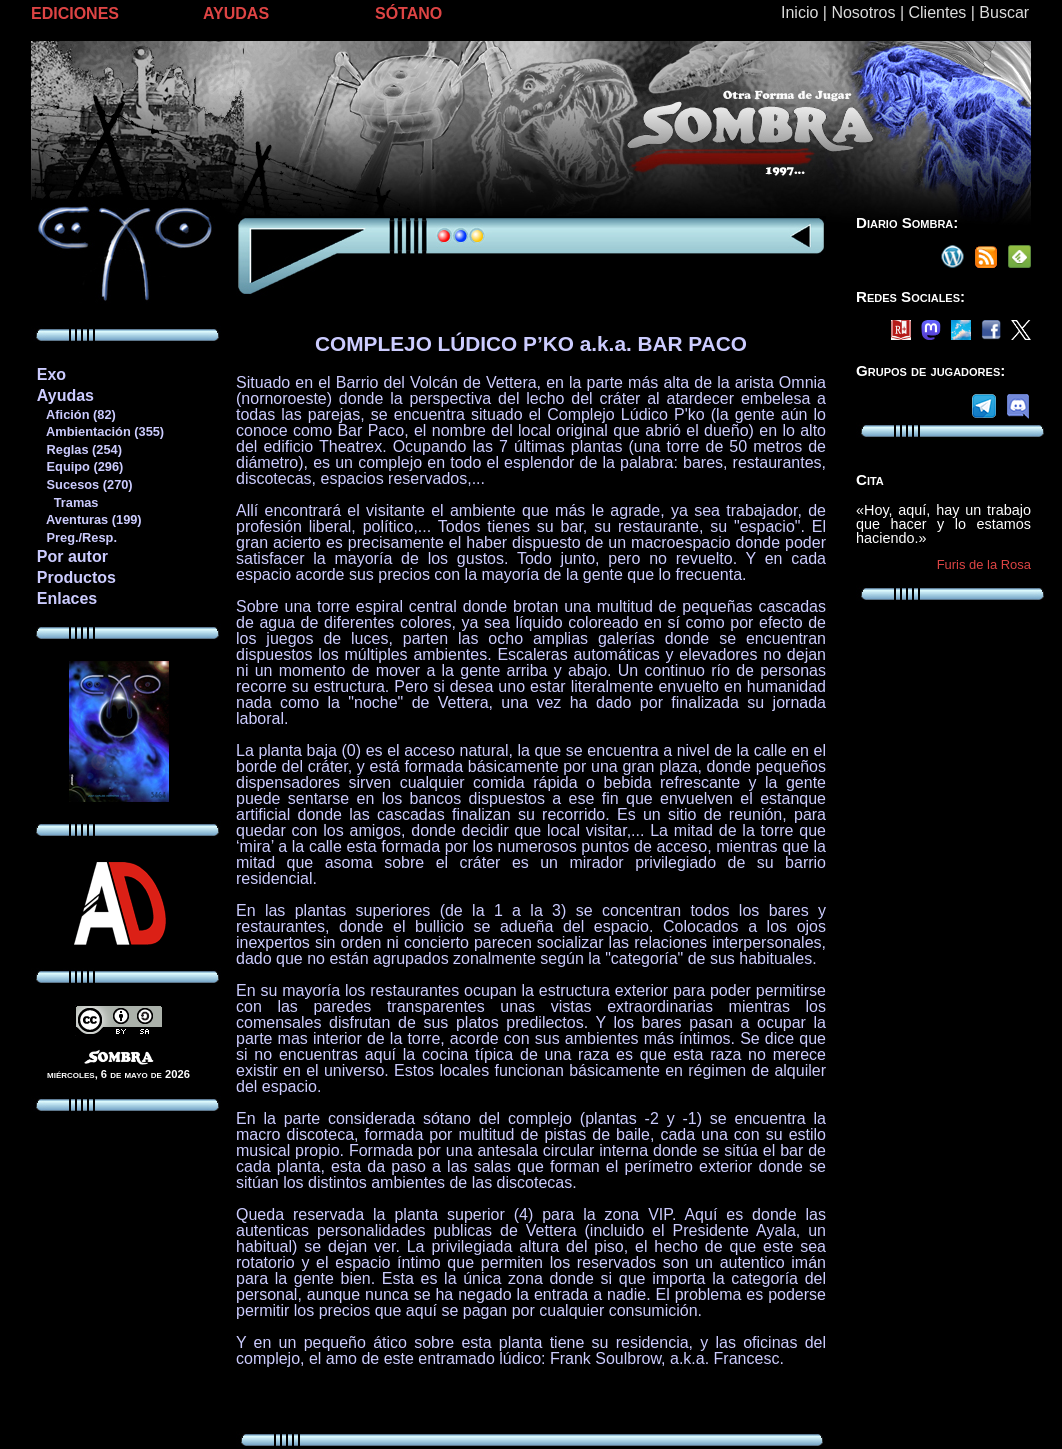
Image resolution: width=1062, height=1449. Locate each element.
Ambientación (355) (100, 431)
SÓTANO (408, 13)
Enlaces (67, 598)
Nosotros (863, 12)
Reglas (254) (79, 449)
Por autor (72, 556)
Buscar (1004, 12)
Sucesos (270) (84, 484)
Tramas (67, 502)
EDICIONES (75, 13)
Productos (76, 577)
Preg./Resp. (76, 537)
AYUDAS (236, 13)
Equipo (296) (79, 466)
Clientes (937, 12)
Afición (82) (76, 414)
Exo (51, 374)
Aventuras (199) (89, 519)
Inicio (799, 12)
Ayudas (65, 395)
